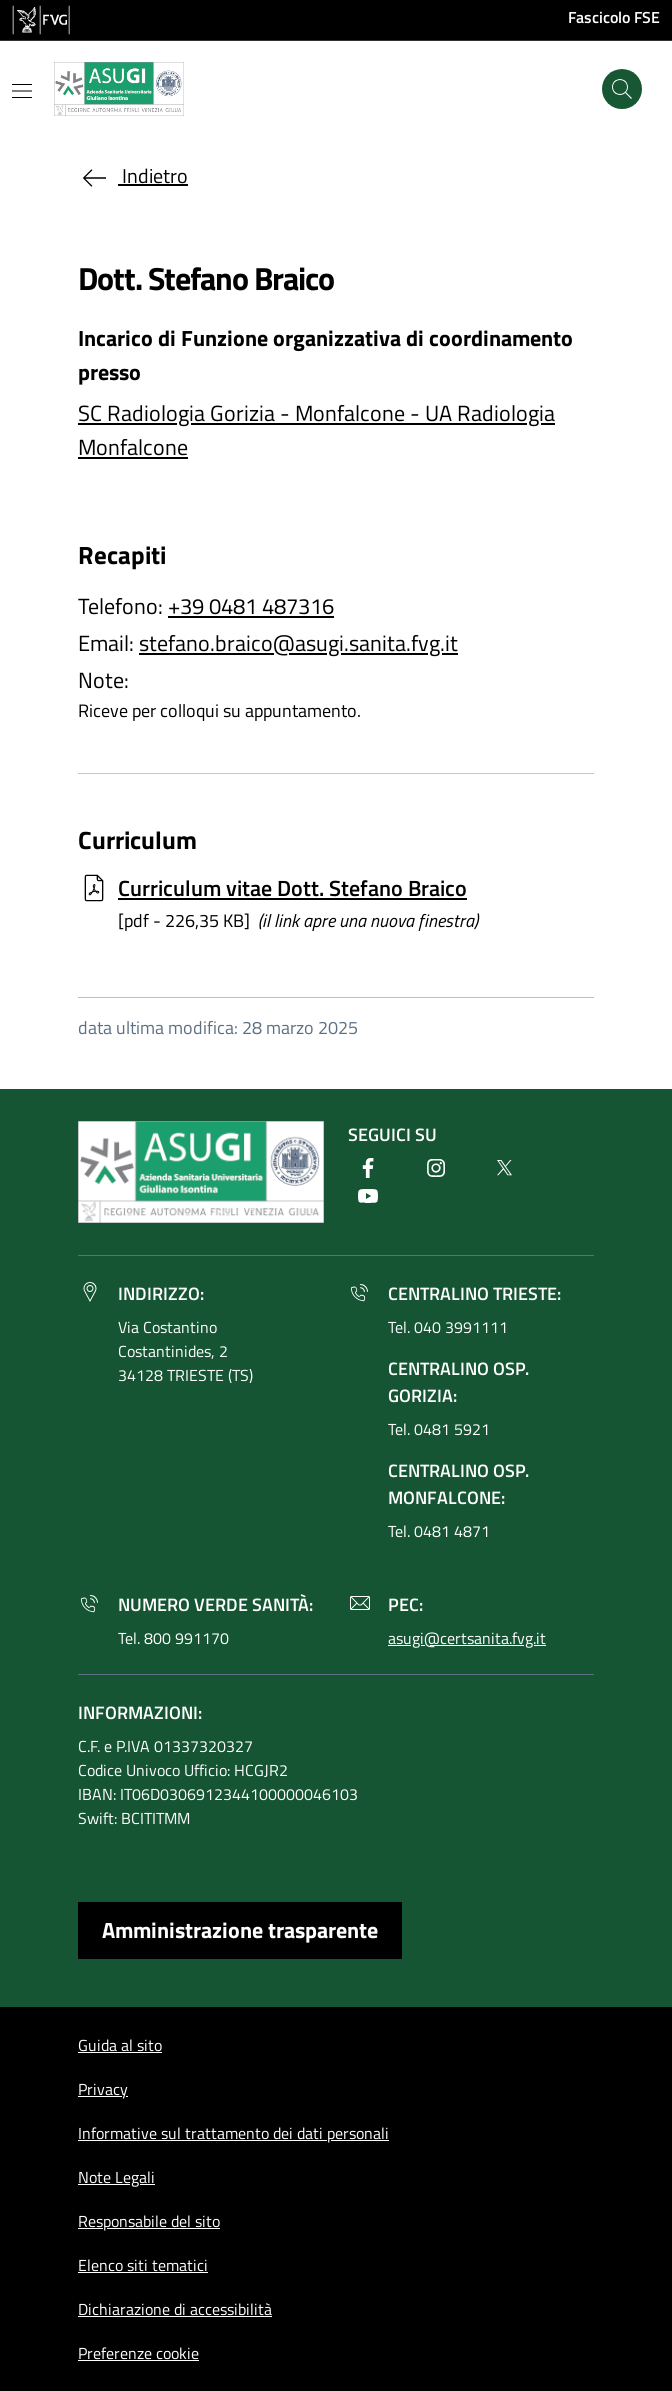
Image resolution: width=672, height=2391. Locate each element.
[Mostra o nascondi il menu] (22, 91)
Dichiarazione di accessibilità (175, 2309)
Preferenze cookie (138, 2353)
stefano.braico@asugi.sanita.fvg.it (298, 643)
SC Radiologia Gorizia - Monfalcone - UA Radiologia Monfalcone (316, 430)
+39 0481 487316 (251, 606)
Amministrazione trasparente (240, 1930)
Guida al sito (120, 2045)
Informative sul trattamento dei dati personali (233, 2133)
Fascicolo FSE (614, 17)
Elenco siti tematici (143, 2265)
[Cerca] (622, 89)
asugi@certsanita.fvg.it (467, 1638)
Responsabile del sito (149, 2221)
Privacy (103, 2089)
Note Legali (116, 2177)
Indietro (133, 175)
